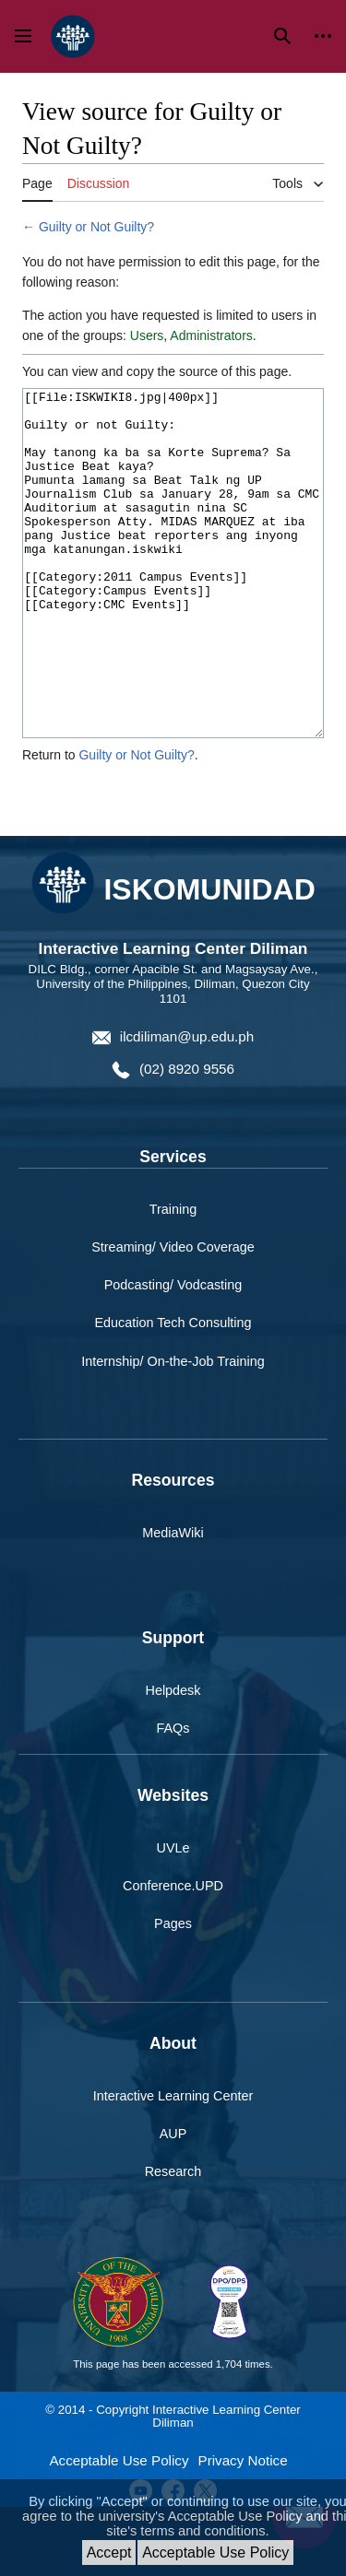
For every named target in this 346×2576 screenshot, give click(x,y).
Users (147, 335)
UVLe (173, 1917)
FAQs (173, 1797)
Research (173, 2240)
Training (173, 1278)
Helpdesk (173, 1759)
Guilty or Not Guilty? (96, 226)
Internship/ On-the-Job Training (172, 1430)
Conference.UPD (173, 1954)
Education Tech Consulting (172, 1391)
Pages (173, 1992)
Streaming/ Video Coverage (173, 1316)
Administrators (211, 335)
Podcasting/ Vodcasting (173, 1354)
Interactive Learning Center (173, 2165)
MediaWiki (172, 1601)
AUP (173, 2202)
